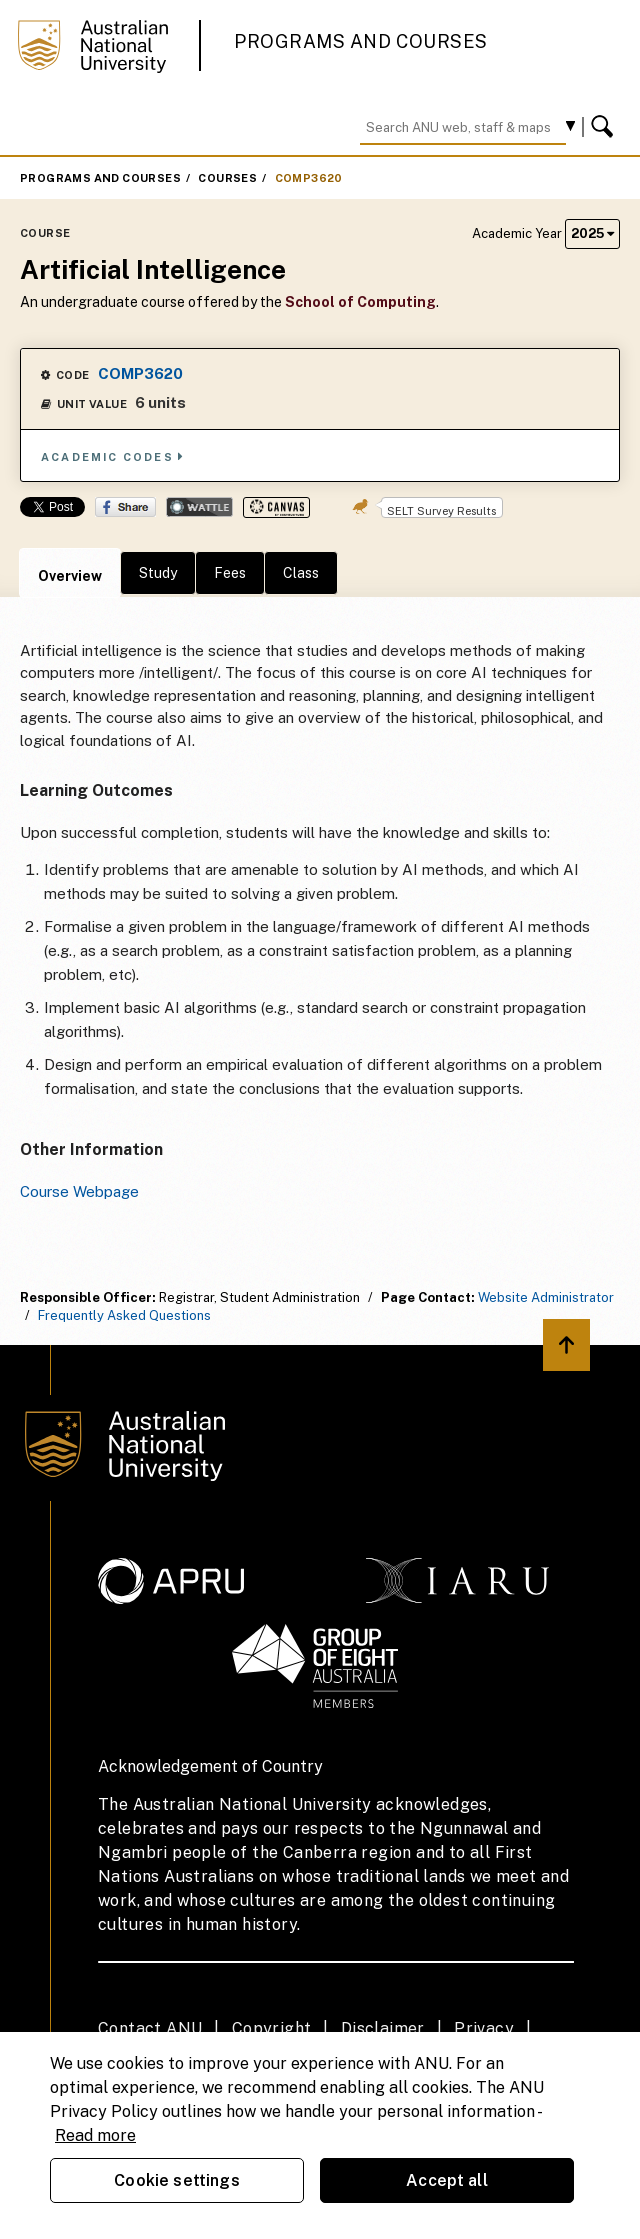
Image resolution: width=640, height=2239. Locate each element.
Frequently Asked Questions (124, 1315)
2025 (592, 233)
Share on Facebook (125, 507)
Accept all (447, 2180)
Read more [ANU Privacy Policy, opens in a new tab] (95, 2135)
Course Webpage (79, 1191)
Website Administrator (546, 1297)
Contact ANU (150, 2028)
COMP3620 (309, 178)
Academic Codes (113, 456)
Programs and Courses (361, 41)
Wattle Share (199, 507)
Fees (230, 573)
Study (158, 573)
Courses (227, 178)
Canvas (276, 507)
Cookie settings (176, 2180)
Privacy (484, 2028)
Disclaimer (383, 2028)
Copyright (272, 2028)
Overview (70, 576)
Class (301, 573)
